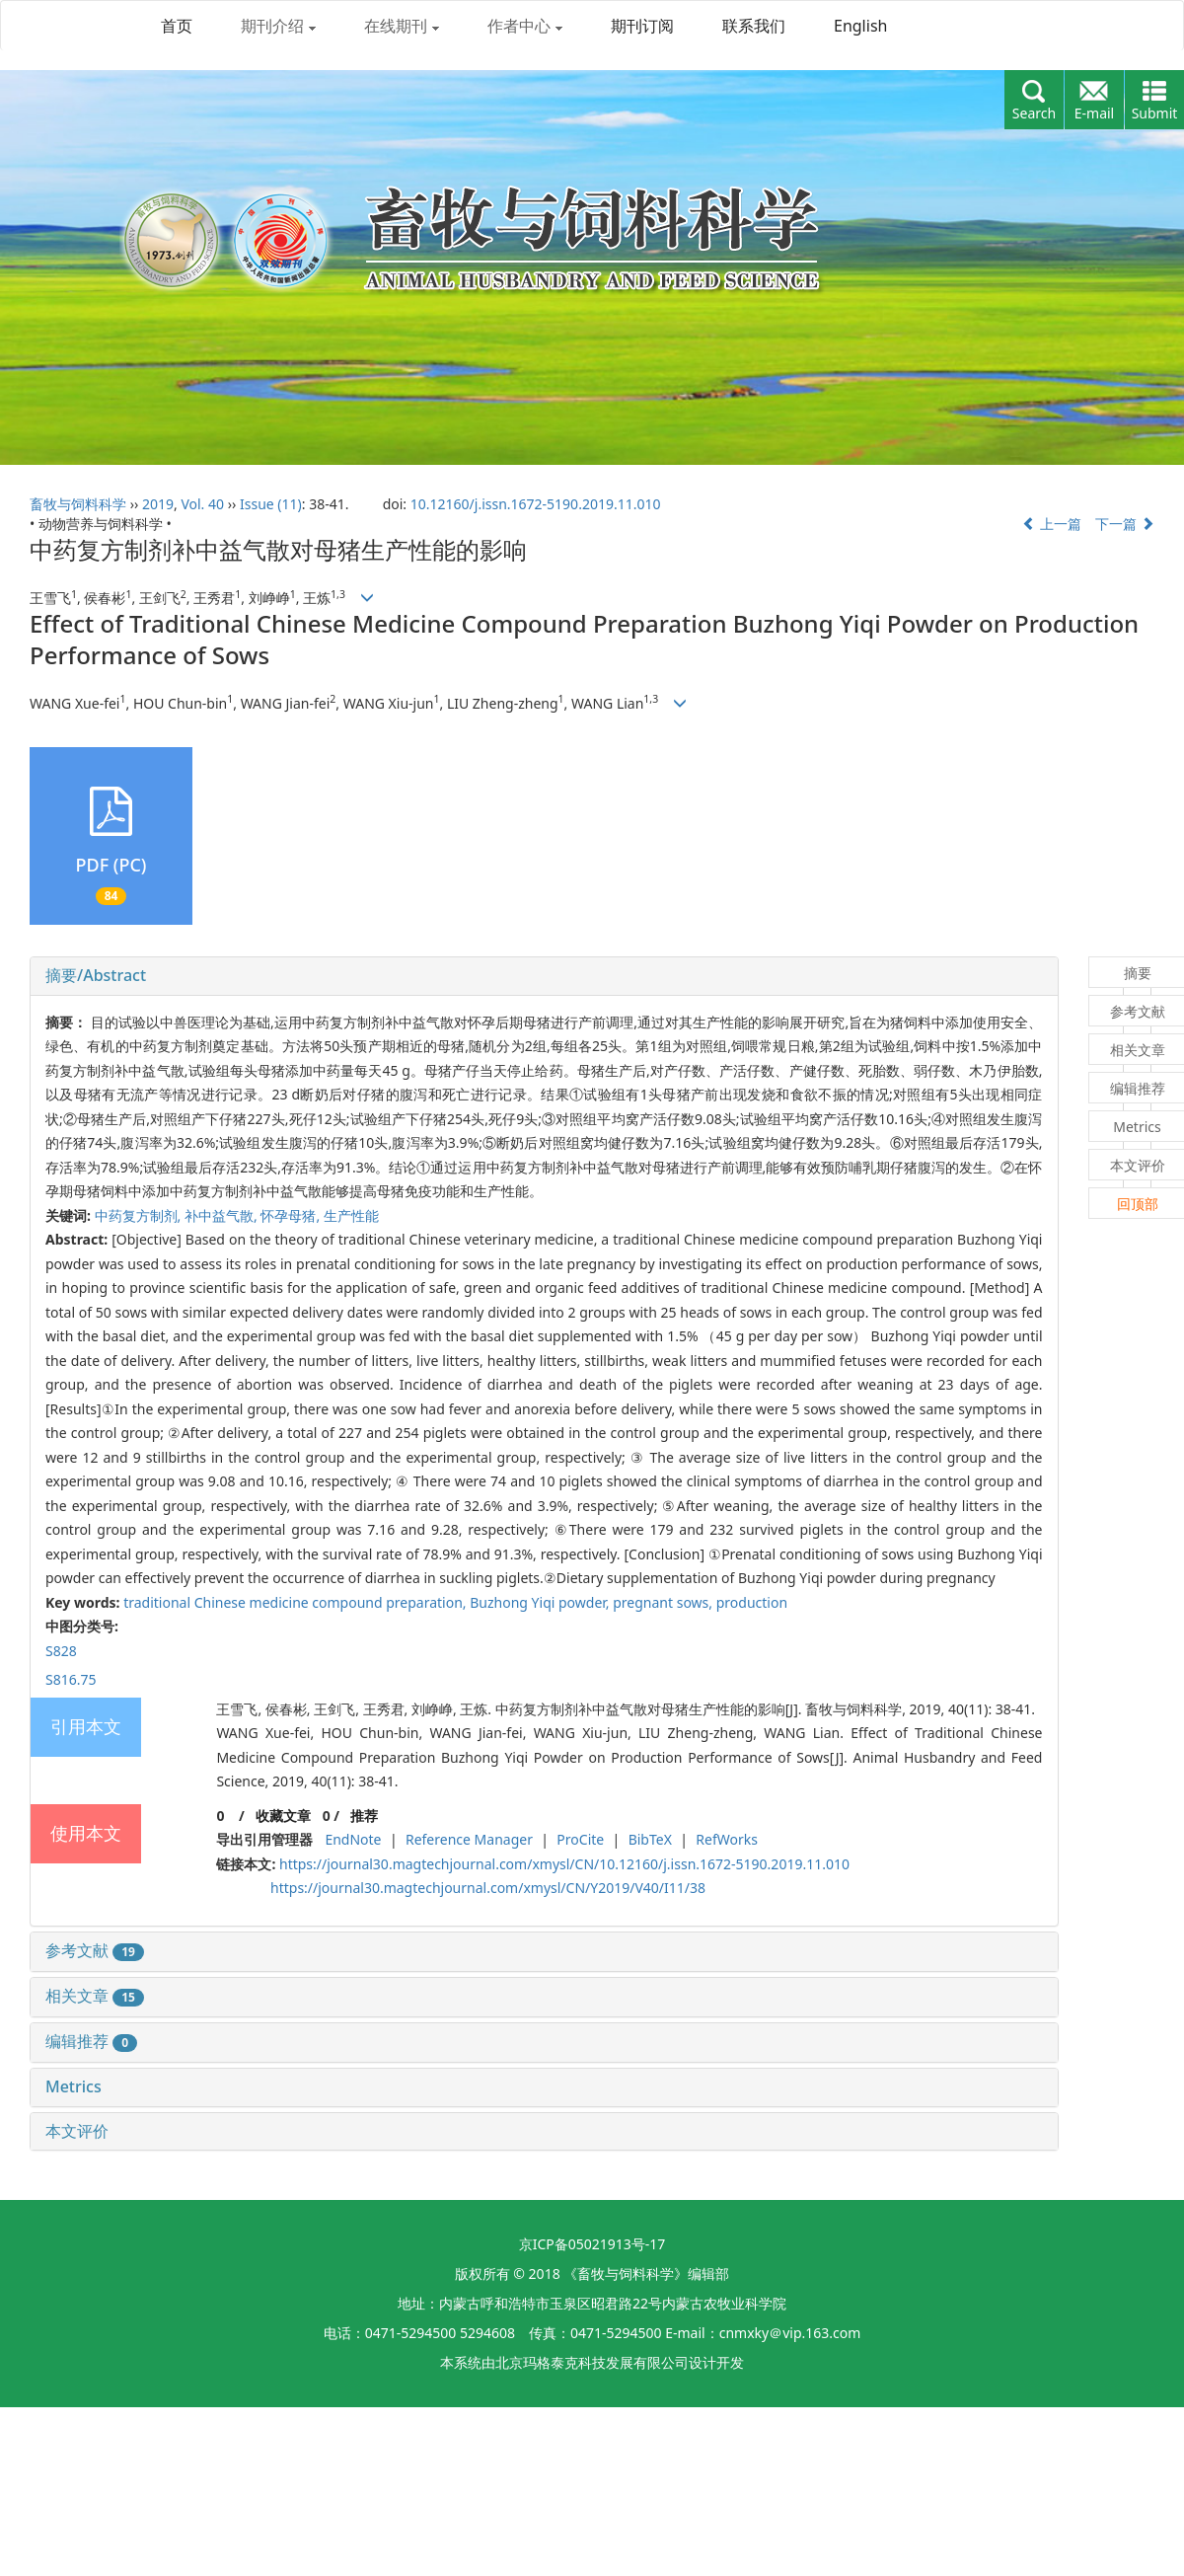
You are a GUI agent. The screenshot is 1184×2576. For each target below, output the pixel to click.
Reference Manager (469, 1839)
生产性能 (351, 1215)
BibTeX (650, 1839)
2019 (158, 503)
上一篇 (1051, 523)
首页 (176, 26)
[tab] (544, 976)
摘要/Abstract (95, 975)
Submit (1155, 113)
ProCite (580, 1839)
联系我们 (753, 26)
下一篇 (1124, 523)
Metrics (73, 2086)
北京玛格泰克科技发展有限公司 (592, 2362)
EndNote (353, 1839)
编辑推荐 (91, 2041)
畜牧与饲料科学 (78, 503)
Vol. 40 (202, 503)
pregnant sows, (664, 1602)
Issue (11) (271, 503)
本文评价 (77, 2131)
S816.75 (70, 1679)
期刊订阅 (642, 26)
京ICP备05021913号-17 (592, 2244)
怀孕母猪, (291, 1215)
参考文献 (94, 1950)
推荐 (364, 1815)
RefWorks (727, 1839)
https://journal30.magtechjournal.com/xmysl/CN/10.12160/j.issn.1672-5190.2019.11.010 (564, 1864)
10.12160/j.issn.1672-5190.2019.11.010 (535, 503)
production (751, 1602)
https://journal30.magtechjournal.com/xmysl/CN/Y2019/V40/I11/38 (487, 1887)
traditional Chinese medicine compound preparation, (296, 1602)
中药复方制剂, (140, 1215)
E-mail (1094, 113)
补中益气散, (222, 1215)
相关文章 (94, 1996)
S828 (61, 1650)
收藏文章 (283, 1815)
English (860, 26)
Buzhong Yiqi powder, (541, 1602)
